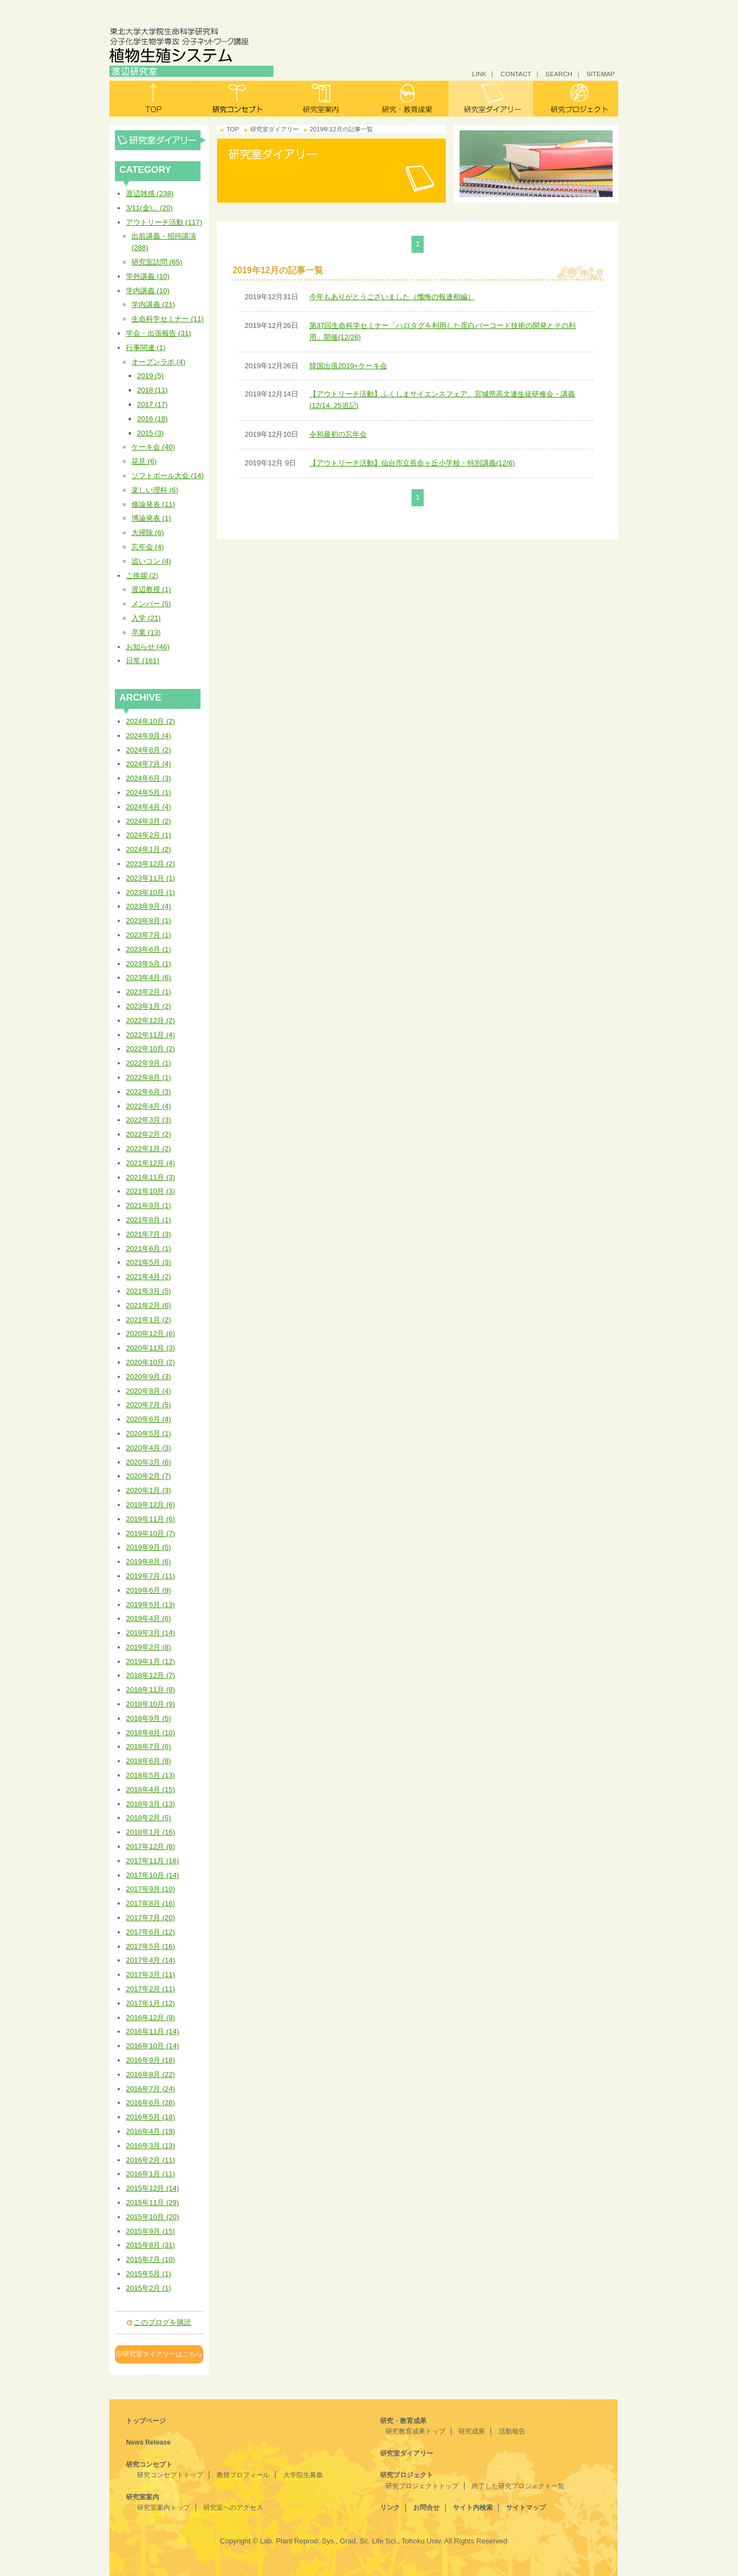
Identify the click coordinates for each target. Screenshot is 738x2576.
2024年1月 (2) (148, 849)
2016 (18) (152, 419)
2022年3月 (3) (148, 1120)
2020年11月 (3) (150, 1348)
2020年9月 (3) (148, 1376)
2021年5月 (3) (148, 1262)
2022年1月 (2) (148, 1148)
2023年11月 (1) (150, 878)
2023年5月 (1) (148, 964)
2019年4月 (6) (148, 1618)
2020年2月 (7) (148, 1476)
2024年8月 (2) (148, 750)
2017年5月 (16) (150, 1946)
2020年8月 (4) (148, 1391)
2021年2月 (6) (148, 1305)
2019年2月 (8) (148, 1647)
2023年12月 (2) (150, 864)
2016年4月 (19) (150, 2131)
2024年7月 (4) (148, 764)
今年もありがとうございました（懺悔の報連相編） (392, 297)
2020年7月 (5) (148, 1405)
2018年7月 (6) (148, 1746)
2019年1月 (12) (150, 1661)
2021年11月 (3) (150, 1177)
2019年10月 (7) (150, 1533)
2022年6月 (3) (148, 1092)
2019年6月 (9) (148, 1590)
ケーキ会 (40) (153, 447)
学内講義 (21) (153, 304)
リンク (390, 2507)
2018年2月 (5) (148, 1818)
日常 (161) (142, 660)
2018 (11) (152, 390)
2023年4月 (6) (148, 977)
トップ (152, 98)
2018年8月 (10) (150, 1733)
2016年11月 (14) (152, 2031)
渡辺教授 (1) (151, 589)
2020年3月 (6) (148, 1462)
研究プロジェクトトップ (422, 2486)
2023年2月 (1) (148, 992)
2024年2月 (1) (148, 835)
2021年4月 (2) (148, 1277)
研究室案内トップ (163, 2507)
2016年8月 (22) (150, 2074)
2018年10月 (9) (150, 1704)
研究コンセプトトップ (170, 2475)
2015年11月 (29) (152, 2202)
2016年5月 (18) (150, 2117)
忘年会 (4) (147, 547)
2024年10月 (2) (150, 721)
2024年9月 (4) (148, 736)
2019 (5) (150, 376)
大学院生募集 (303, 2475)
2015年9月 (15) (150, 2231)
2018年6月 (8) (148, 1761)
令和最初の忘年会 (338, 434)
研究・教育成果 (406, 98)
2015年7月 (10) (150, 2259)
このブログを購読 (162, 2322)
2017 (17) (152, 404)
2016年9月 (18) (150, 2060)
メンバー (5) (151, 604)
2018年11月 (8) (150, 1689)
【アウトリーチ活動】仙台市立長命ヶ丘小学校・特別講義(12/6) (412, 463)
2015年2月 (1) (148, 2288)
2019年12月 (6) (150, 1505)
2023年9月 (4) (148, 906)
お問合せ (426, 2507)
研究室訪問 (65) (156, 262)
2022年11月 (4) (150, 1035)
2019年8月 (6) (148, 1561)
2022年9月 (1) (148, 1063)
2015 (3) (150, 433)
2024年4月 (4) (148, 807)
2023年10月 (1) (150, 892)
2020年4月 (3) (148, 1448)
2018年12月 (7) (150, 1675)
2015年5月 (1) (148, 2274)
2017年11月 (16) (152, 1861)
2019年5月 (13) (150, 1604)
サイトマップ (526, 2507)
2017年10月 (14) (152, 1875)
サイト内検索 (473, 2507)
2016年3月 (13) (150, 2146)
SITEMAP (601, 73)
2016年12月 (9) (150, 2017)
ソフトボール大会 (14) (167, 475)
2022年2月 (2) (148, 1134)
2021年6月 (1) (148, 1248)
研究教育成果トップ (415, 2431)
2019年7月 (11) (150, 1576)
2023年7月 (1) (148, 935)
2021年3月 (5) (148, 1291)
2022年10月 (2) (150, 1049)
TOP (232, 129)
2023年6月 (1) (148, 949)
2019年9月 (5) (148, 1547)
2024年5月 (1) (148, 792)
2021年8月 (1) (148, 1220)
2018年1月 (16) (150, 1832)
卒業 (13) (146, 632)
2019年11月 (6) (150, 1519)
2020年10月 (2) (150, 1362)
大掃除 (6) (147, 532)
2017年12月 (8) (150, 1846)
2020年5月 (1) (148, 1433)
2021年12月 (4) (150, 1163)
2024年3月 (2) (148, 821)
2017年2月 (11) (150, 1989)
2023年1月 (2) (148, 1006)
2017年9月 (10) (150, 1889)
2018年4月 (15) (150, 1789)
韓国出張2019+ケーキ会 (348, 366)
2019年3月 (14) (150, 1633)
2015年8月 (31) (150, 2245)
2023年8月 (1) (148, 920)
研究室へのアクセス (233, 2507)
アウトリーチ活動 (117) (164, 222)
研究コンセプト (237, 98)
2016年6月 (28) (150, 2102)
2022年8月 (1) (148, 1077)
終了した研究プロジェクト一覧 (518, 2486)
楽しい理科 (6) (154, 490)
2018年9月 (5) (148, 1718)
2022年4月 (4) (148, 1106)
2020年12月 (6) (150, 1333)
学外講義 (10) (148, 276)
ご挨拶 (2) (142, 575)
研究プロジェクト (575, 98)
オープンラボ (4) (158, 362)
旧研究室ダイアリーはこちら (159, 2353)
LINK (479, 73)
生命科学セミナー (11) (167, 319)
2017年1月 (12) (150, 2003)
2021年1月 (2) (148, 1320)
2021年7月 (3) (148, 1234)
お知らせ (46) (148, 647)
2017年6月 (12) (150, 1932)
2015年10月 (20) (152, 2217)
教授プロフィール (243, 2475)
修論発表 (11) (153, 504)
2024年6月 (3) (148, 778)
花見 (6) (144, 461)
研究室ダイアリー (491, 98)
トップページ (146, 2421)
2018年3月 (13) (150, 1804)
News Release (148, 2442)
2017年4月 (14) (150, 1960)
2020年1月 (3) (148, 1490)
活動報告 (512, 2431)
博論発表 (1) (151, 518)
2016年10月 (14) (152, 2046)
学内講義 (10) (148, 291)
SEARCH (558, 73)
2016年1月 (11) (150, 2174)
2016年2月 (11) (150, 2160)
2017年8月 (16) (150, 1903)
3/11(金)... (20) (149, 208)
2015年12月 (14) (152, 2188)
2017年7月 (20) (150, 1918)
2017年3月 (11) (150, 1974)
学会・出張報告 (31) (158, 333)
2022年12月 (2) (150, 1020)
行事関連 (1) (146, 347)
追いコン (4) (151, 561)
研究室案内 (322, 98)
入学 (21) (146, 618)
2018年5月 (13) (150, 1775)
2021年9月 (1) (148, 1205)
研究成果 (471, 2431)
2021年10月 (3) (150, 1191)
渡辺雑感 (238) (149, 193)
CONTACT (515, 73)
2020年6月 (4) (148, 1419)
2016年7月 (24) (150, 2089)
